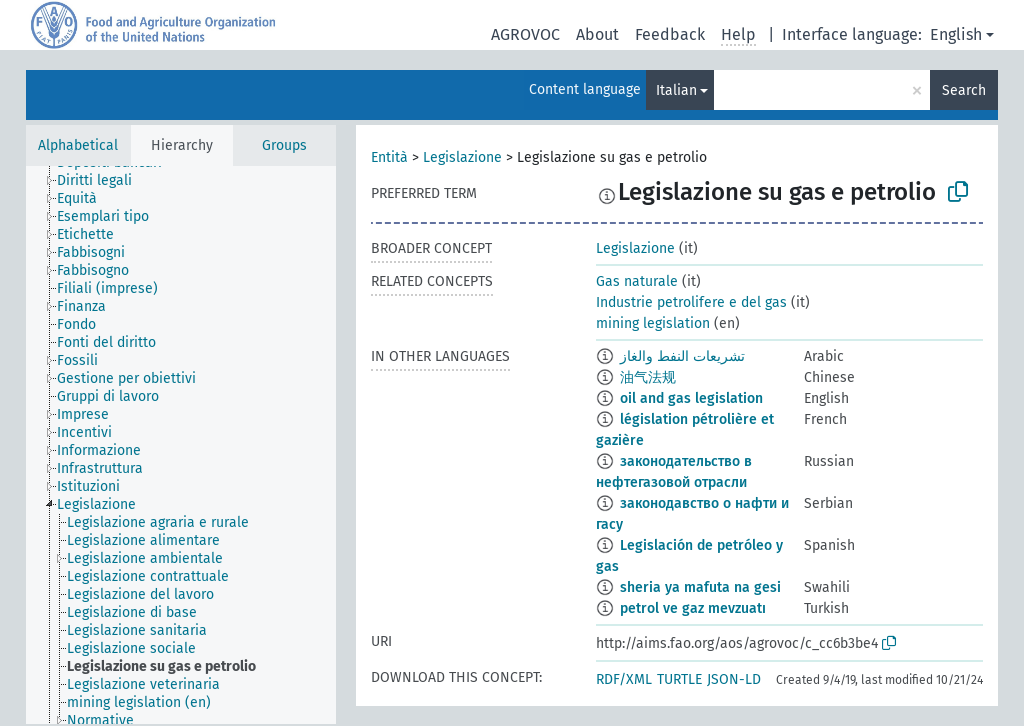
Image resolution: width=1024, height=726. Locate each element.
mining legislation (653, 323)
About (597, 34)
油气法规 (648, 377)
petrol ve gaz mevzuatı (693, 608)
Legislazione (462, 157)
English (956, 34)
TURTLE (679, 679)
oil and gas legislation (691, 398)
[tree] (181, 445)
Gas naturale (637, 281)
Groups (284, 145)
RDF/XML (624, 679)
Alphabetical (78, 145)
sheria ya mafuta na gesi (700, 587)
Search (964, 90)
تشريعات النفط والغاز (682, 356)
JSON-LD (734, 679)
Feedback (670, 34)
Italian (676, 90)
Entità (389, 157)
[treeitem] (103, 181)
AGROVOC (525, 34)
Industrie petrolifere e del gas (691, 302)
